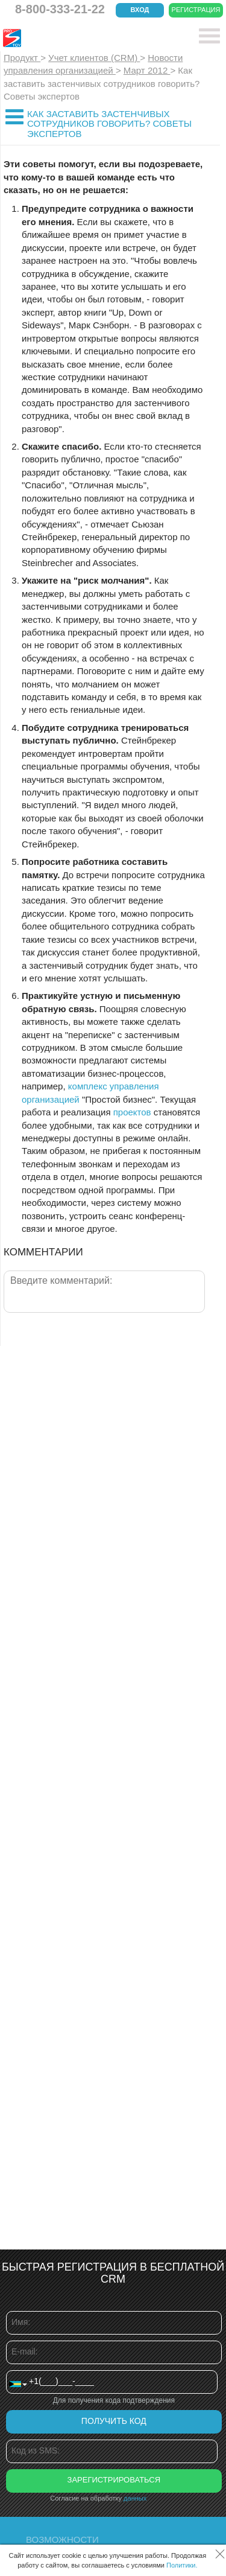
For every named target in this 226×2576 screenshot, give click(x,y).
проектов (132, 1112)
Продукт (22, 58)
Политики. (182, 2565)
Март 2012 (147, 70)
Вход (140, 9)
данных (135, 2498)
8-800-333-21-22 (60, 9)
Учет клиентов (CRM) (94, 58)
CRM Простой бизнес (91, 38)
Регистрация (196, 9)
